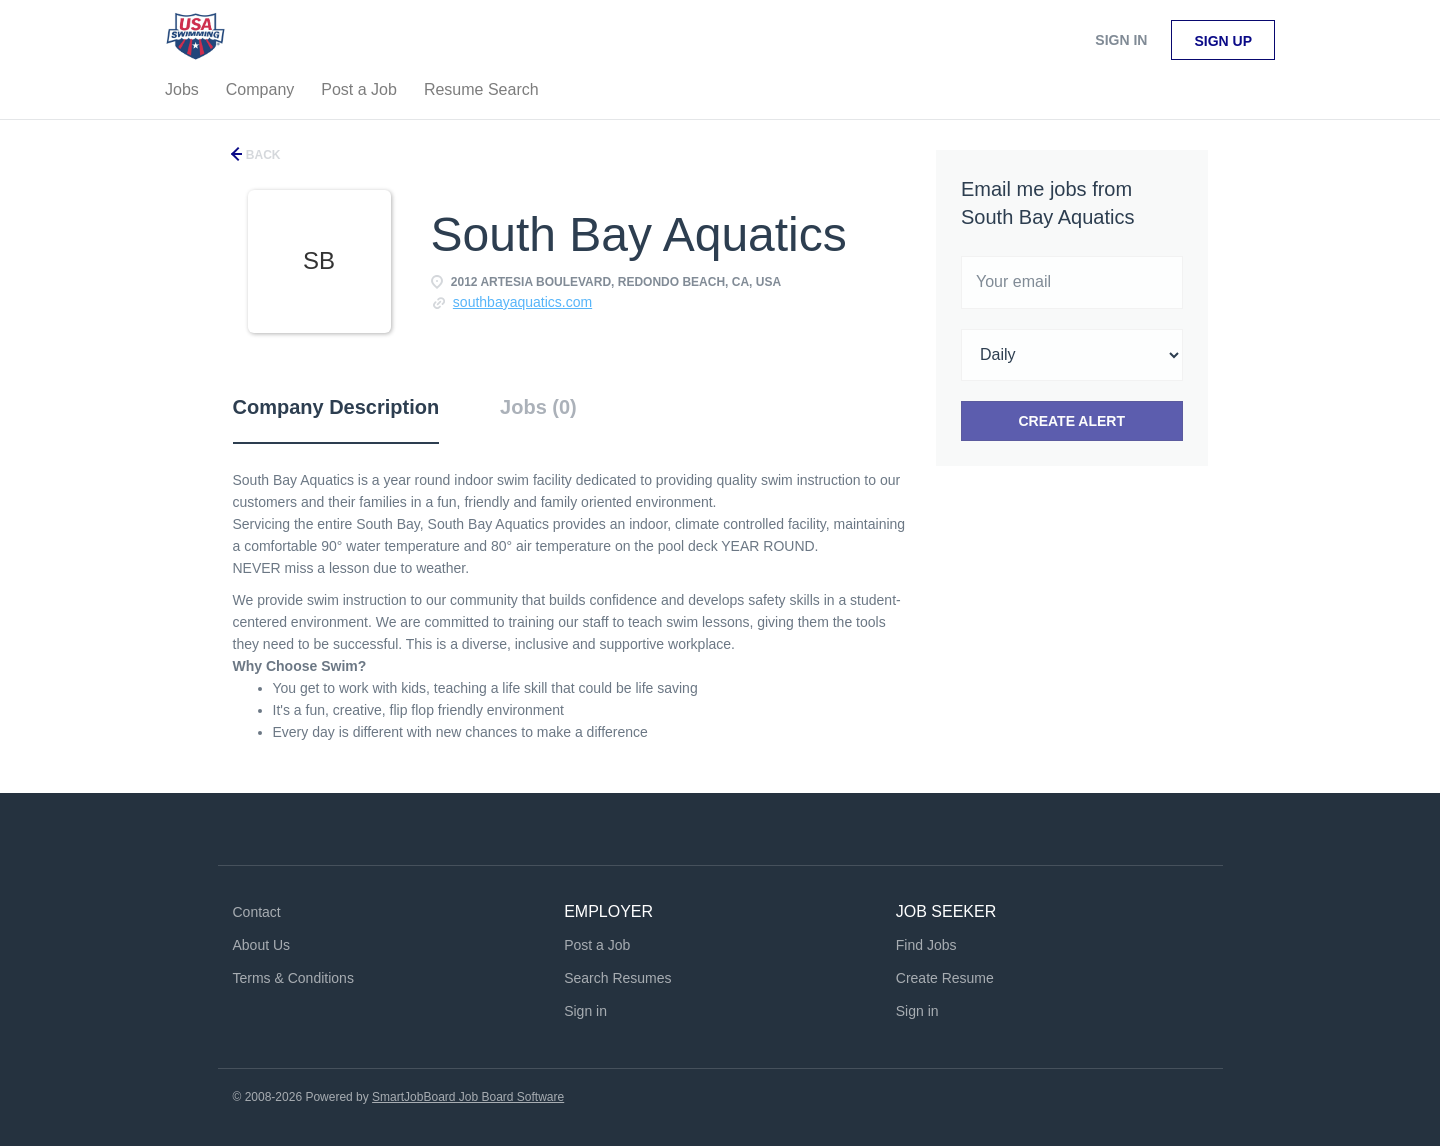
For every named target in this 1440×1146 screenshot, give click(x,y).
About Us (262, 945)
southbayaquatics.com (522, 302)
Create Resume (945, 978)
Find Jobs (926, 945)
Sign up (1223, 41)
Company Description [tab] (336, 407)
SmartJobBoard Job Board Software (468, 1097)
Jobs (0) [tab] (538, 407)
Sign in (1121, 40)
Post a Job (597, 945)
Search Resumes (617, 978)
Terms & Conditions (293, 978)
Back (262, 155)
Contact (257, 912)
